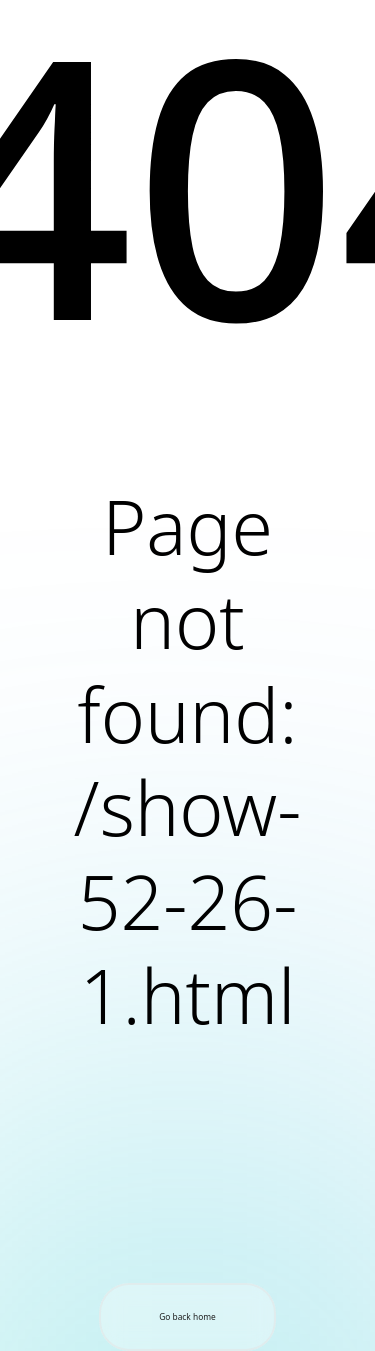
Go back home (187, 1316)
